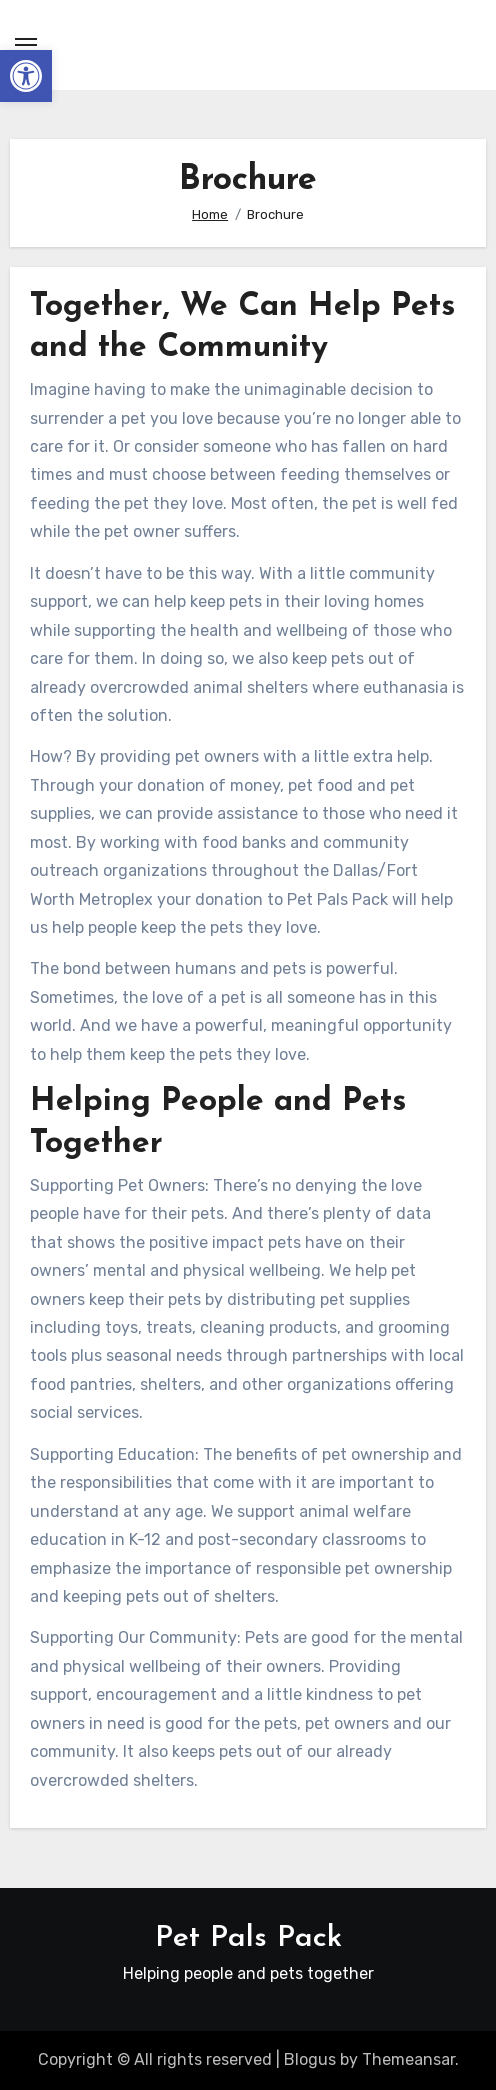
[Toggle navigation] (26, 45)
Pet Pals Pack (248, 1938)
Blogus (310, 2059)
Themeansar (408, 2059)
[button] (26, 76)
